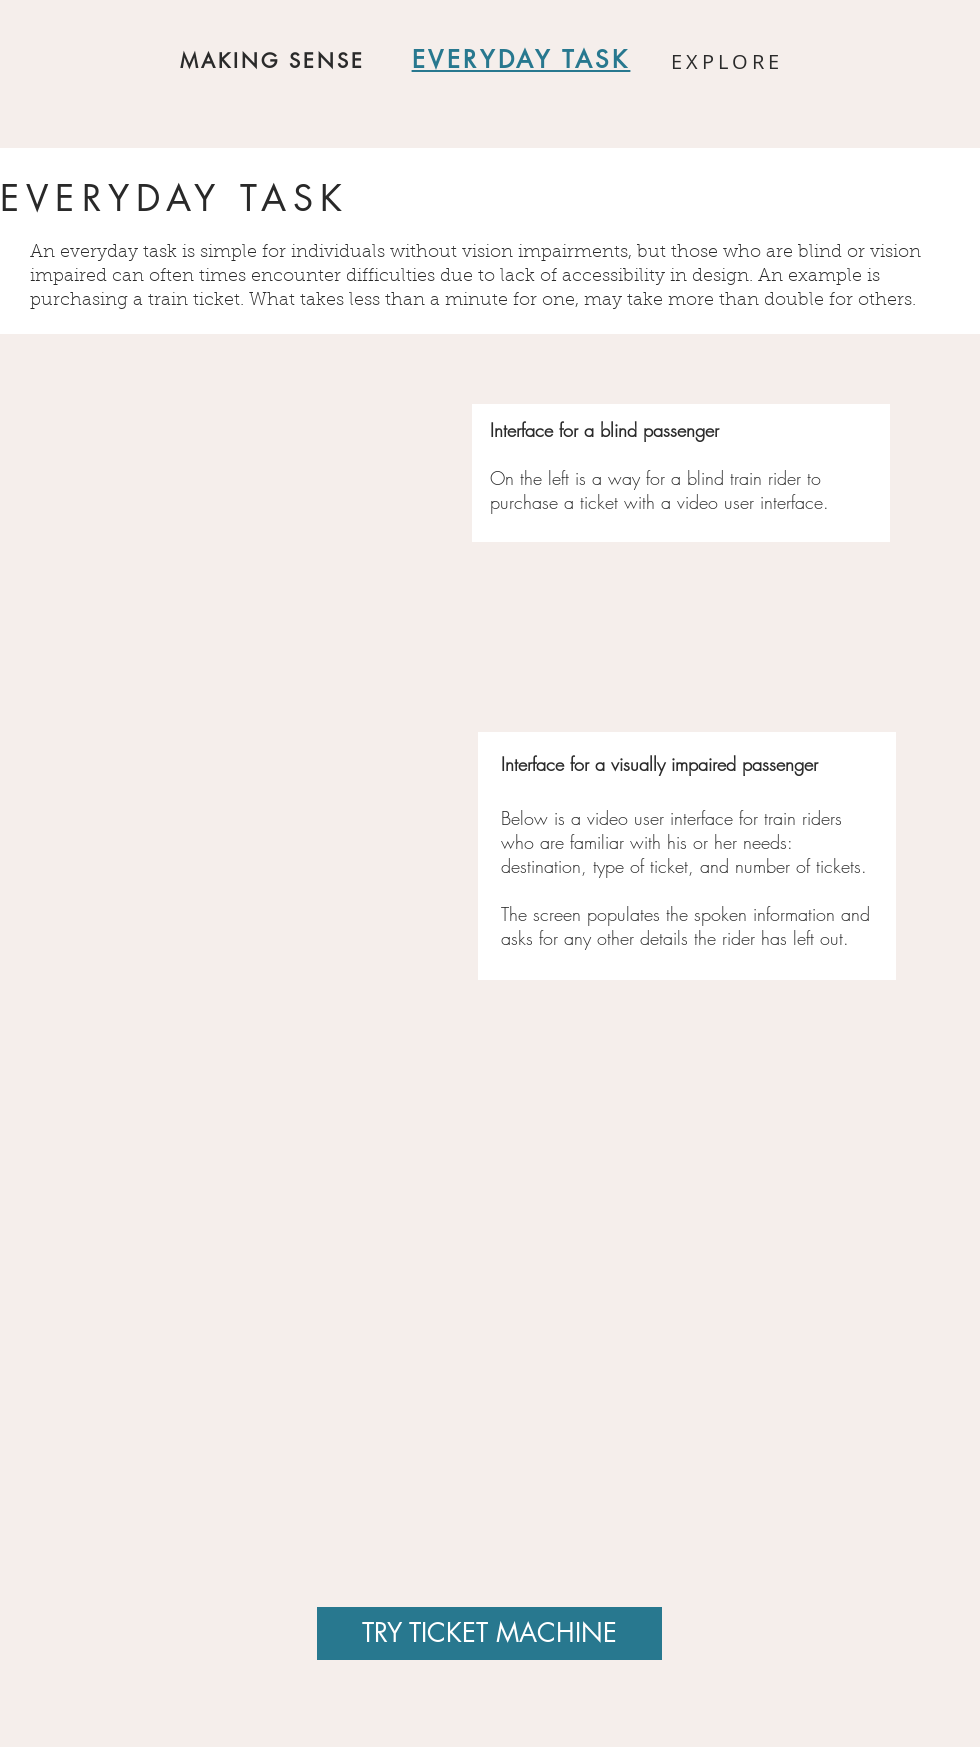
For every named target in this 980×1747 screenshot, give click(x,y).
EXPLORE (727, 61)
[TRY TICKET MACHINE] (489, 1633)
